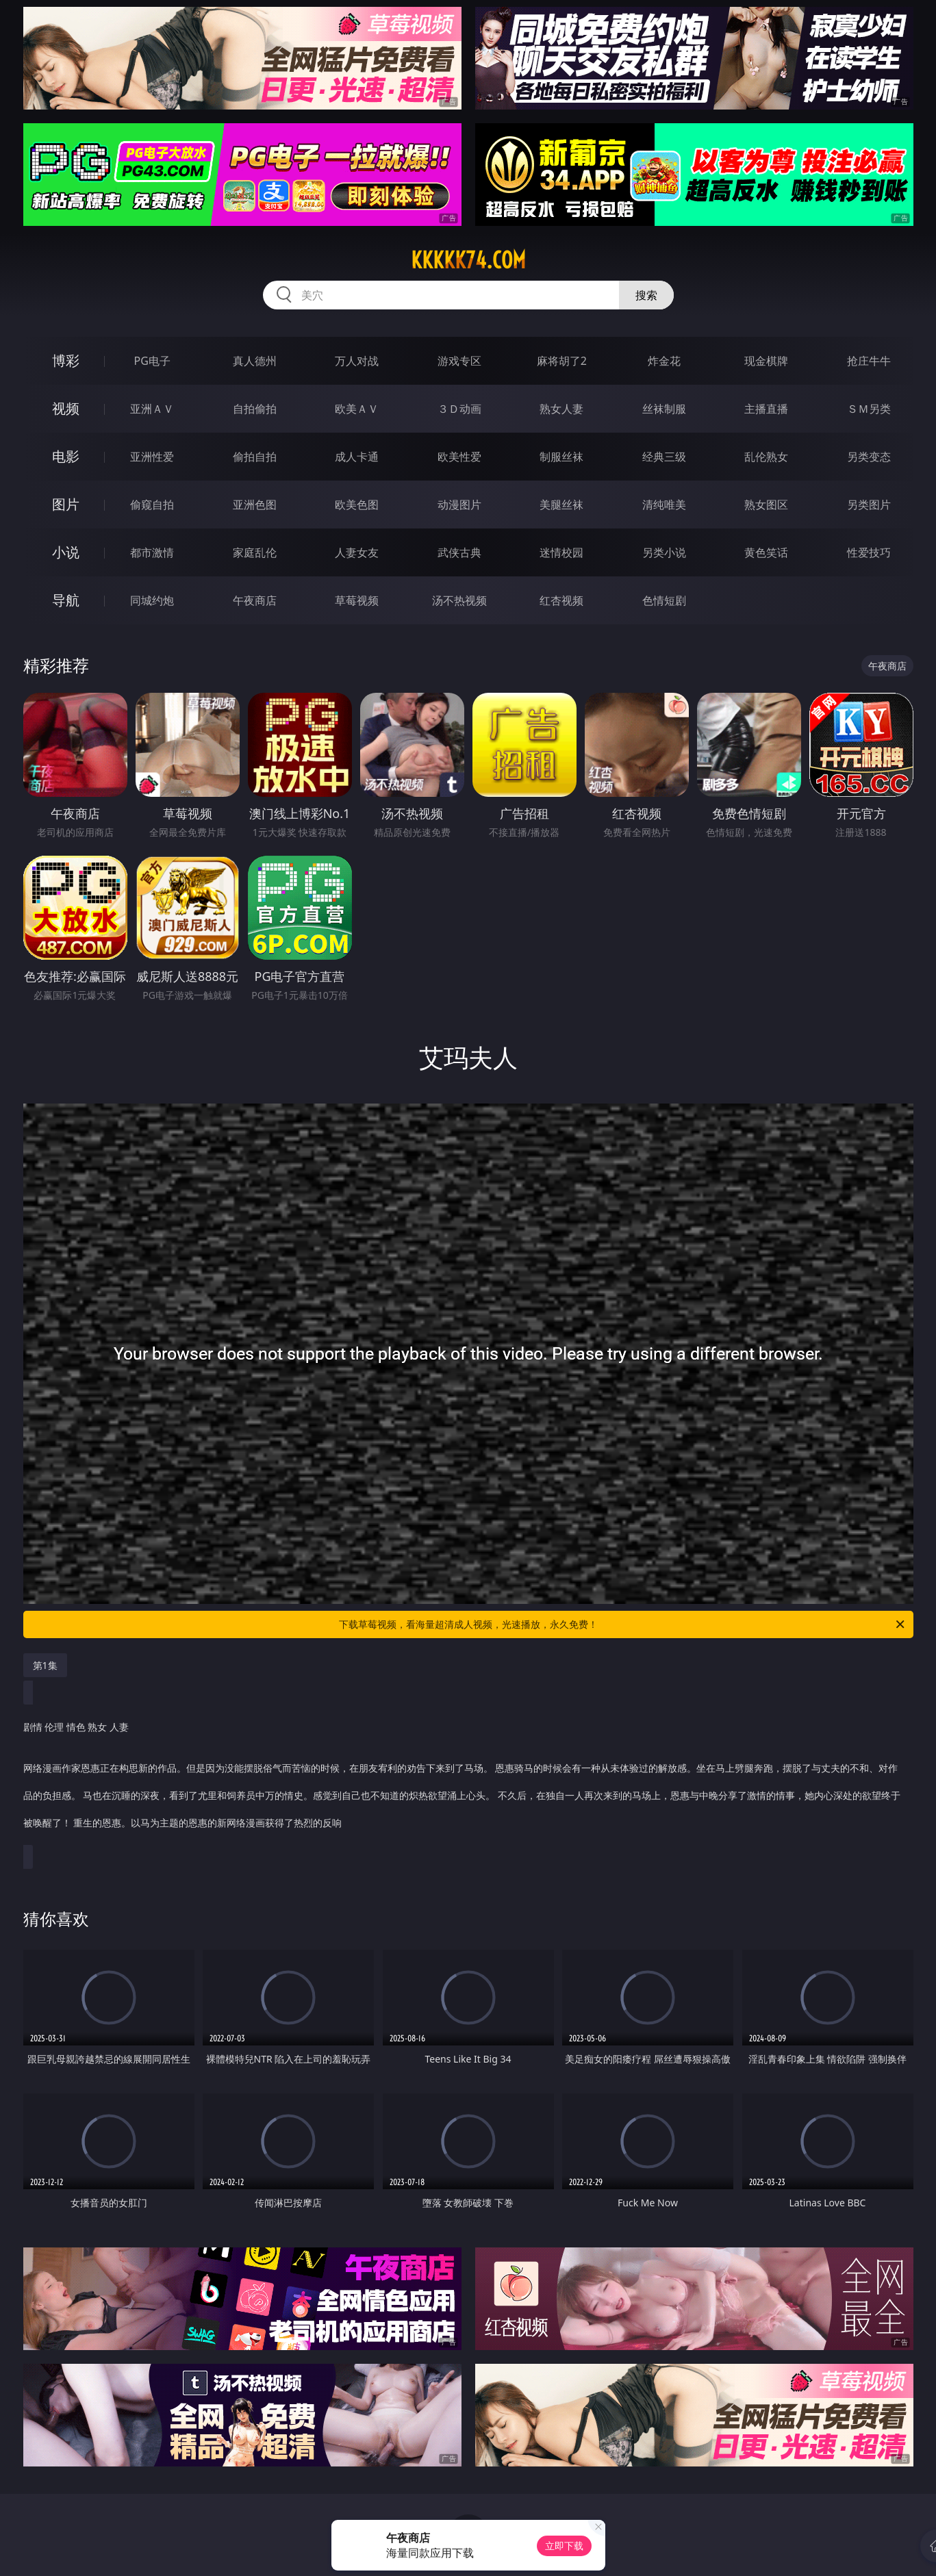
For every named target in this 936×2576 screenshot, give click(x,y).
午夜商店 (255, 600)
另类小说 (664, 552)
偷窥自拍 (152, 504)
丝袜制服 (664, 408)
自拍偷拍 (255, 408)
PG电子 (152, 360)
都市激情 (152, 552)
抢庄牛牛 (869, 360)
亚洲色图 (255, 504)
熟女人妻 (561, 408)
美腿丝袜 (561, 504)
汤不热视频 (459, 600)
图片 (65, 504)
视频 (65, 408)
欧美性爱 (459, 456)
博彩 (65, 360)
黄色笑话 (766, 552)
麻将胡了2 (562, 360)
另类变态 (869, 456)
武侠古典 (459, 552)
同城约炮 (152, 600)
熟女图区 (766, 504)
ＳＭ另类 (869, 408)
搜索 (646, 295)
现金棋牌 (766, 360)
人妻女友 (357, 552)
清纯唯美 (664, 504)
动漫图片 (459, 504)
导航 (65, 600)
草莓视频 (357, 600)
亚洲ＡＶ (152, 408)
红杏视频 (561, 600)
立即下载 (564, 2545)
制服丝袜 (561, 456)
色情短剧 (664, 600)
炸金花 (664, 360)
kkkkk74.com (468, 260)
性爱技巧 (869, 552)
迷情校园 (561, 552)
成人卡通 (357, 456)
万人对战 (357, 360)
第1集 (45, 1665)
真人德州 (255, 360)
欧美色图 (357, 504)
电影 (65, 456)
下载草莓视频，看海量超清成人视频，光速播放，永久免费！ (623, 1624)
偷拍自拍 (255, 456)
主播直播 (766, 408)
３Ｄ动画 (459, 408)
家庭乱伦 (255, 552)
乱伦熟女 (766, 456)
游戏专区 (459, 360)
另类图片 (869, 504)
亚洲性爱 (152, 456)
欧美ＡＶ (357, 408)
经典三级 (664, 456)
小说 (65, 552)
